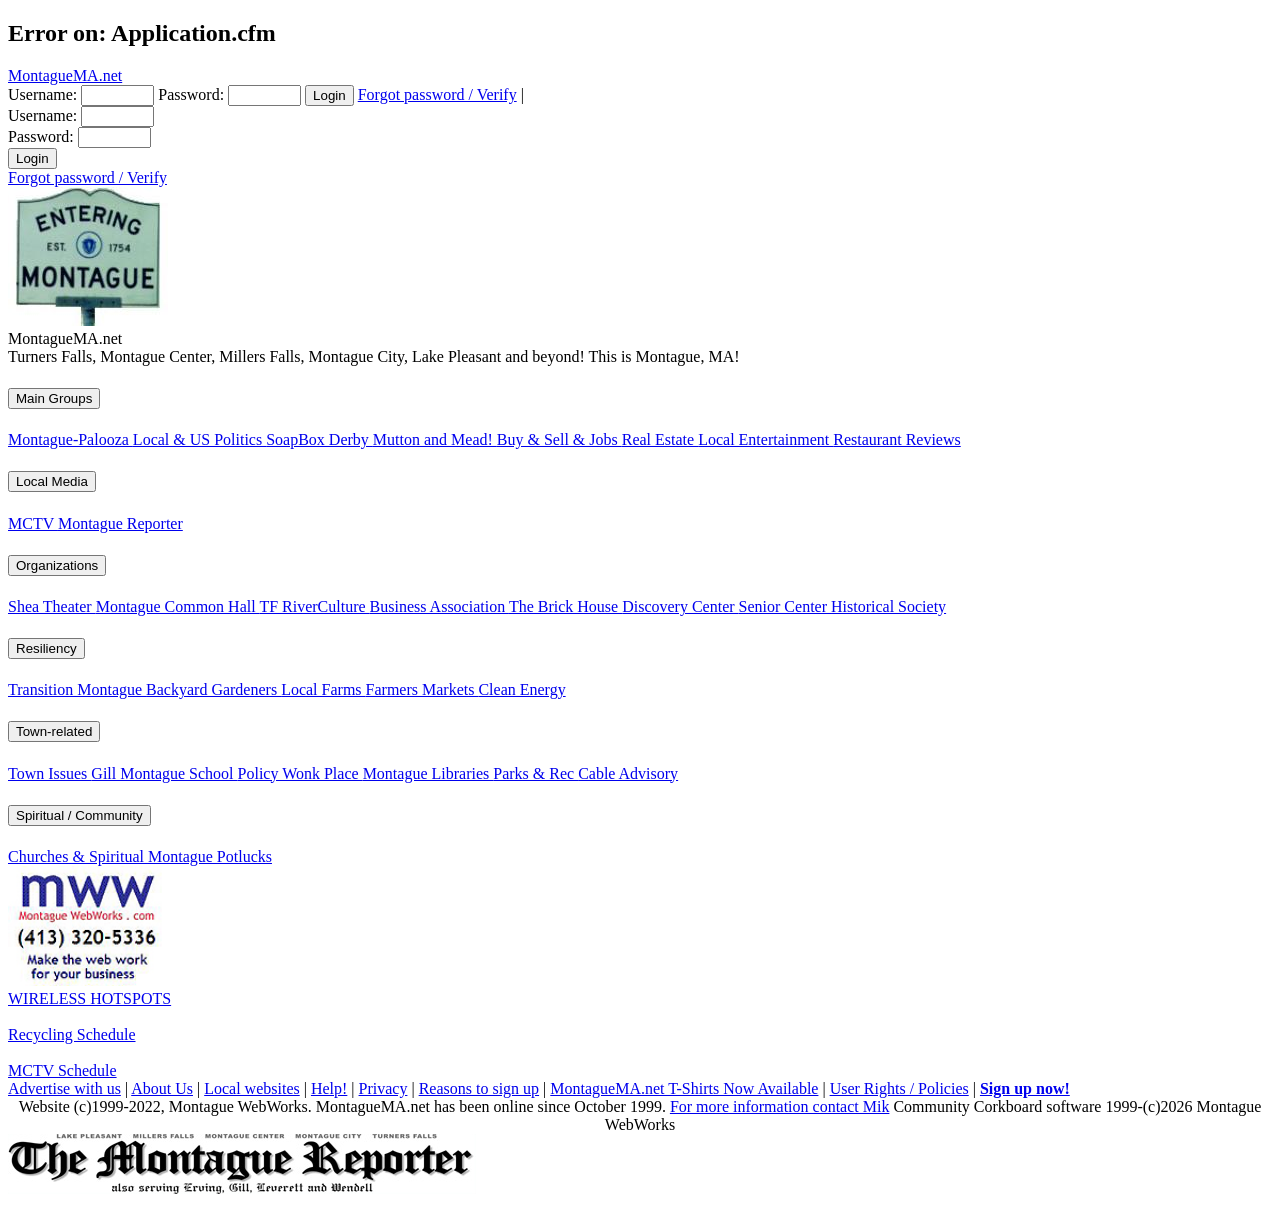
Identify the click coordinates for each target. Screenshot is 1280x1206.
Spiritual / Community (79, 815)
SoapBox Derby (319, 439)
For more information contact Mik (780, 1106)
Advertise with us (64, 1088)
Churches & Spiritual (78, 856)
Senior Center (785, 606)
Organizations (57, 565)
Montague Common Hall (178, 606)
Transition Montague (77, 689)
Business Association (439, 606)
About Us (162, 1088)
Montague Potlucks (210, 856)
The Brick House (565, 606)
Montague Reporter (120, 523)
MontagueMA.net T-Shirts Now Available (684, 1088)
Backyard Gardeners (213, 689)
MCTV (33, 523)
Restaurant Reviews (897, 439)
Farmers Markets (422, 689)
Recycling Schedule (72, 1034)
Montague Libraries (428, 773)
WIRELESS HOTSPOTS (89, 998)
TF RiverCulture (314, 606)
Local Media (52, 481)
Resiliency (46, 648)
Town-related (54, 731)
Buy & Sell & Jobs (559, 439)
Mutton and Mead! (435, 439)
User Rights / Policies (899, 1088)
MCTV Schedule (62, 1070)
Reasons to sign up (479, 1088)
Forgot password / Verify (437, 94)
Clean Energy (521, 689)
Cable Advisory (628, 773)
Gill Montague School (164, 773)
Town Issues (49, 773)
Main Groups (54, 398)
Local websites (252, 1088)
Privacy (383, 1088)
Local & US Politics (199, 439)
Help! (329, 1088)
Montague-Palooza (70, 439)
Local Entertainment (765, 439)
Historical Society (888, 606)
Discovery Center (680, 606)
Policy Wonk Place (300, 773)
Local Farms (323, 689)
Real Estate (660, 439)
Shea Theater (52, 606)
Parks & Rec (535, 773)
